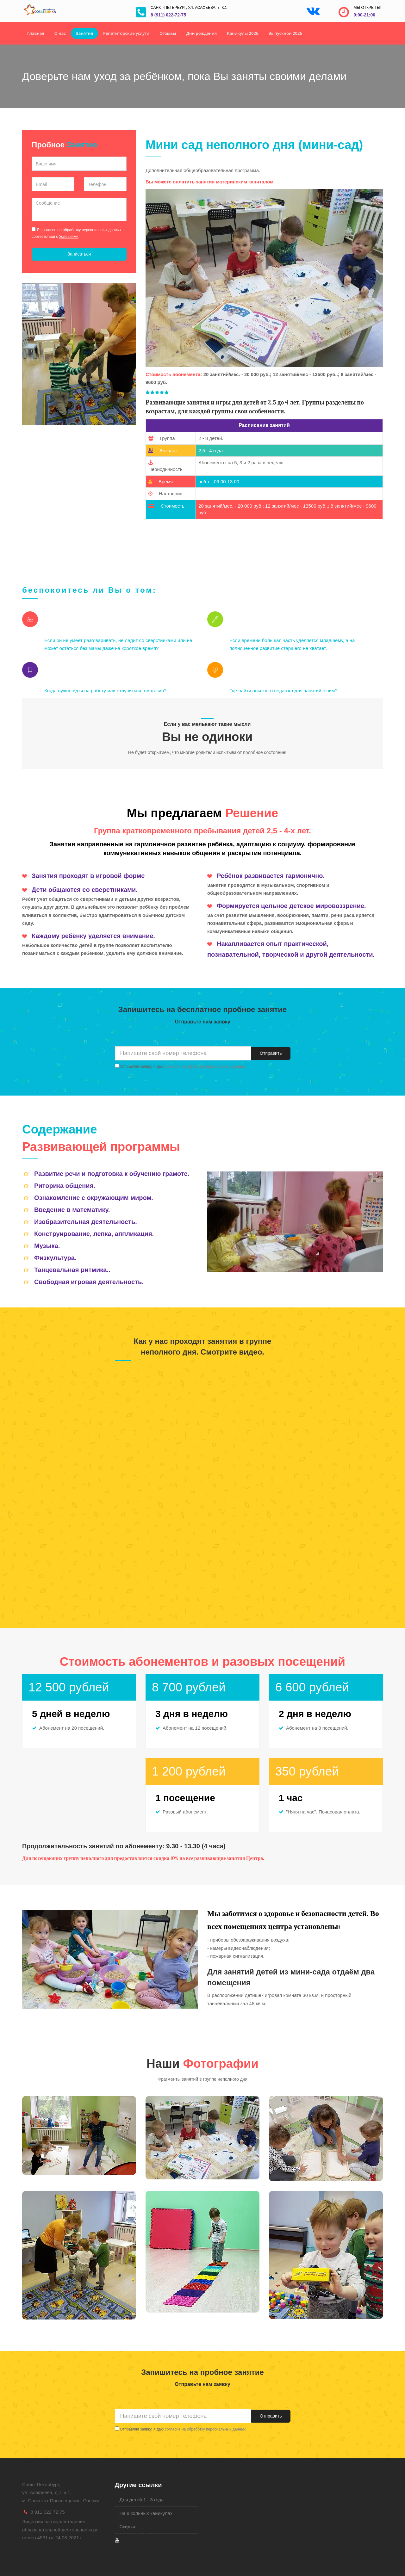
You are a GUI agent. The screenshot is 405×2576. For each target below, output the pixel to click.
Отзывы (167, 33)
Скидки (127, 2526)
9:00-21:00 (364, 14)
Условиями (68, 236)
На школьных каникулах (146, 2513)
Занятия (84, 33)
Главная (35, 33)
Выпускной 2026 (285, 33)
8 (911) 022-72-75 (168, 14)
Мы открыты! (367, 7)
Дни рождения (201, 33)
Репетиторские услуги (126, 33)
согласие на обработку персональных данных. (206, 1066)
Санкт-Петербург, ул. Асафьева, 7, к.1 (189, 7)
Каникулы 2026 (242, 33)
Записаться (79, 253)
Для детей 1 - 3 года (142, 2499)
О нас (60, 33)
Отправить (271, 1053)
